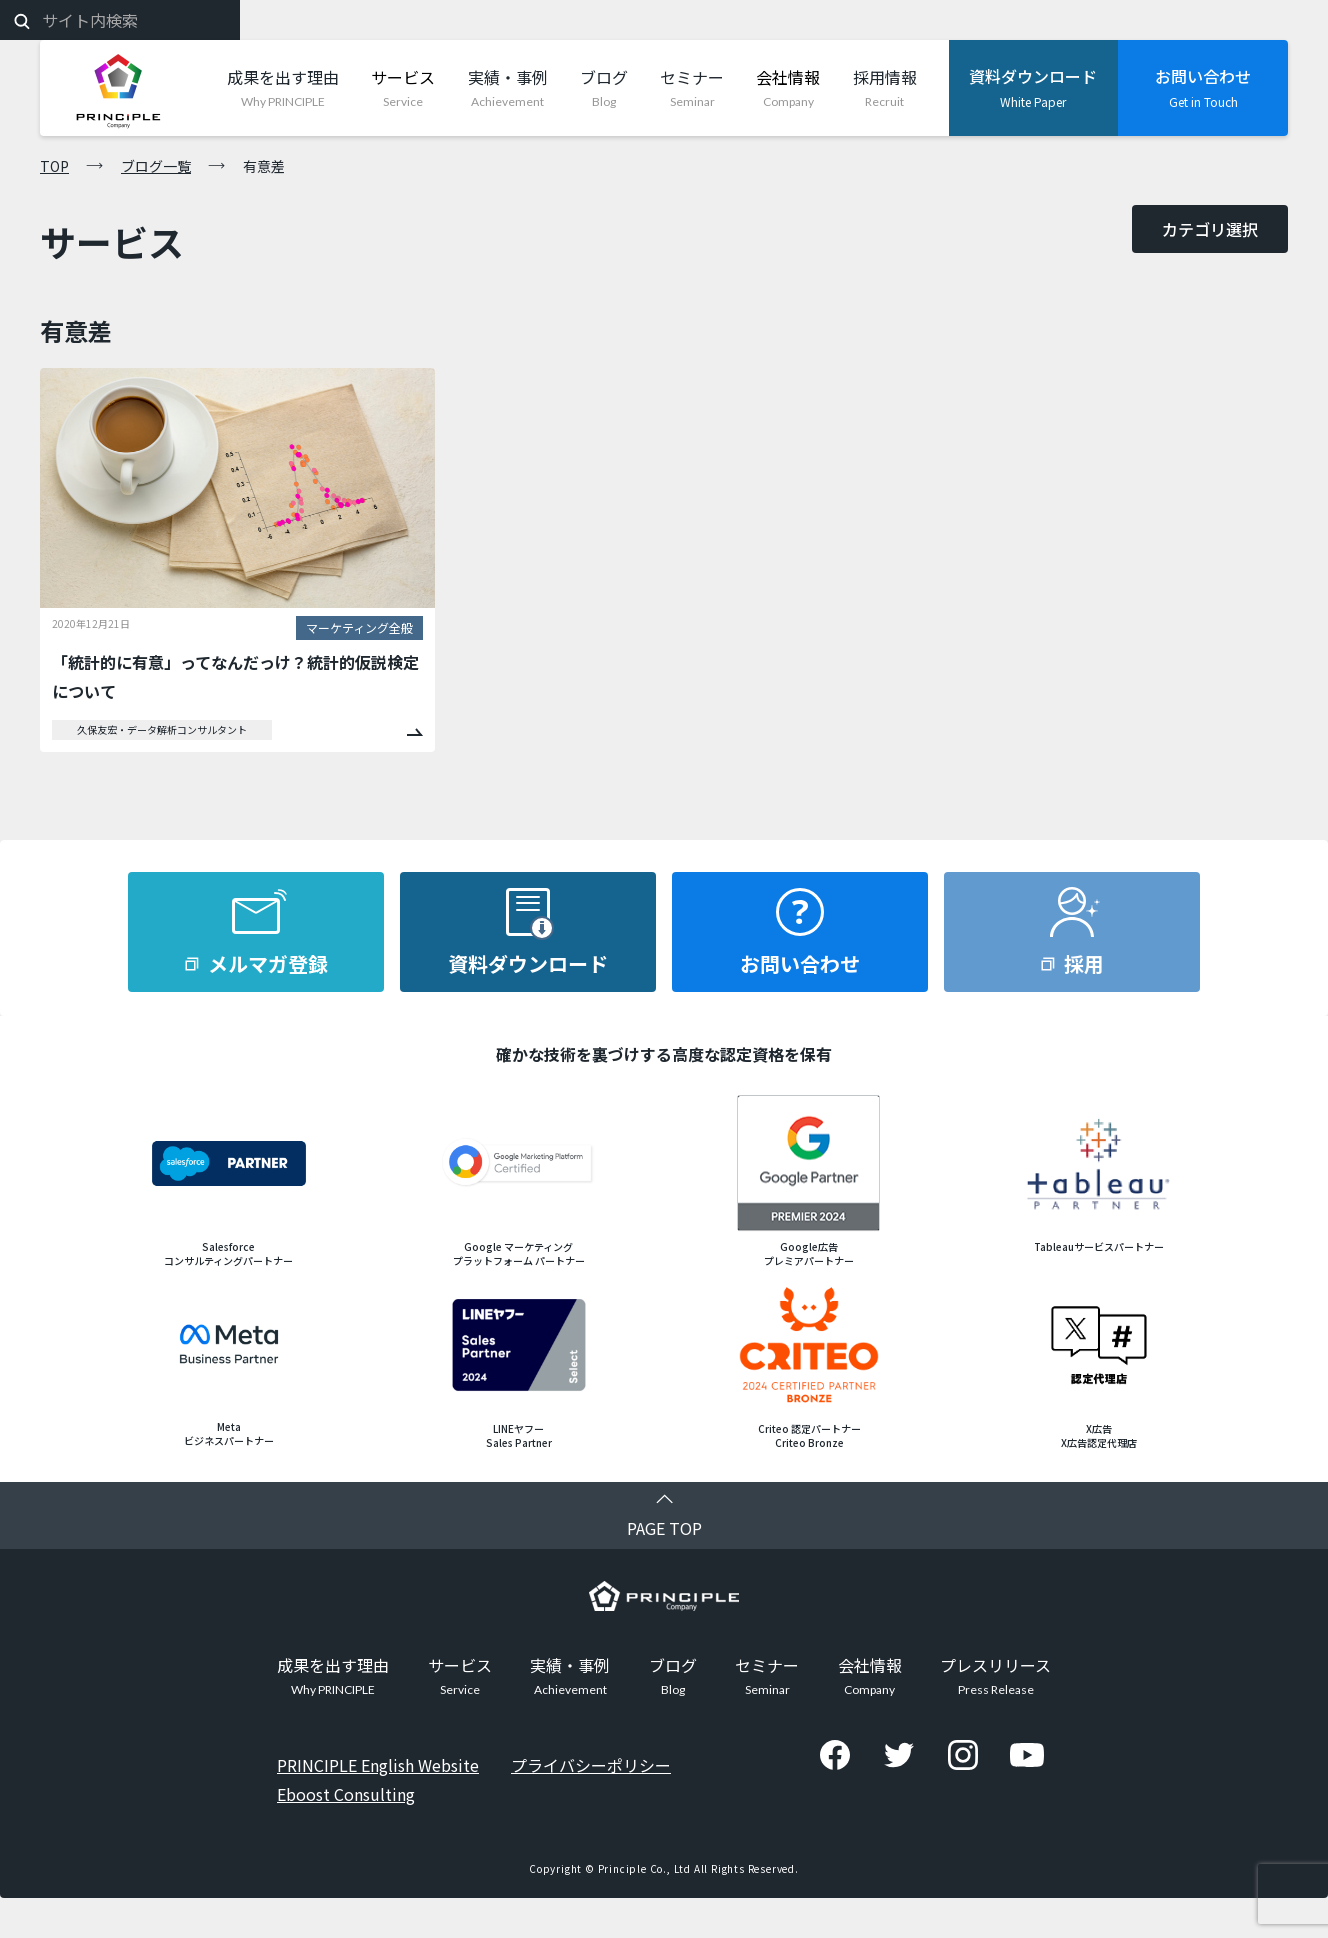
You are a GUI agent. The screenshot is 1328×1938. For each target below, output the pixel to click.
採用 (1084, 963)
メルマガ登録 (268, 963)
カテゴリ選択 (1210, 229)
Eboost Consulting (346, 1793)
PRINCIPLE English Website (378, 1764)
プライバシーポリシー (591, 1764)
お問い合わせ (800, 963)
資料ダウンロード (528, 963)
